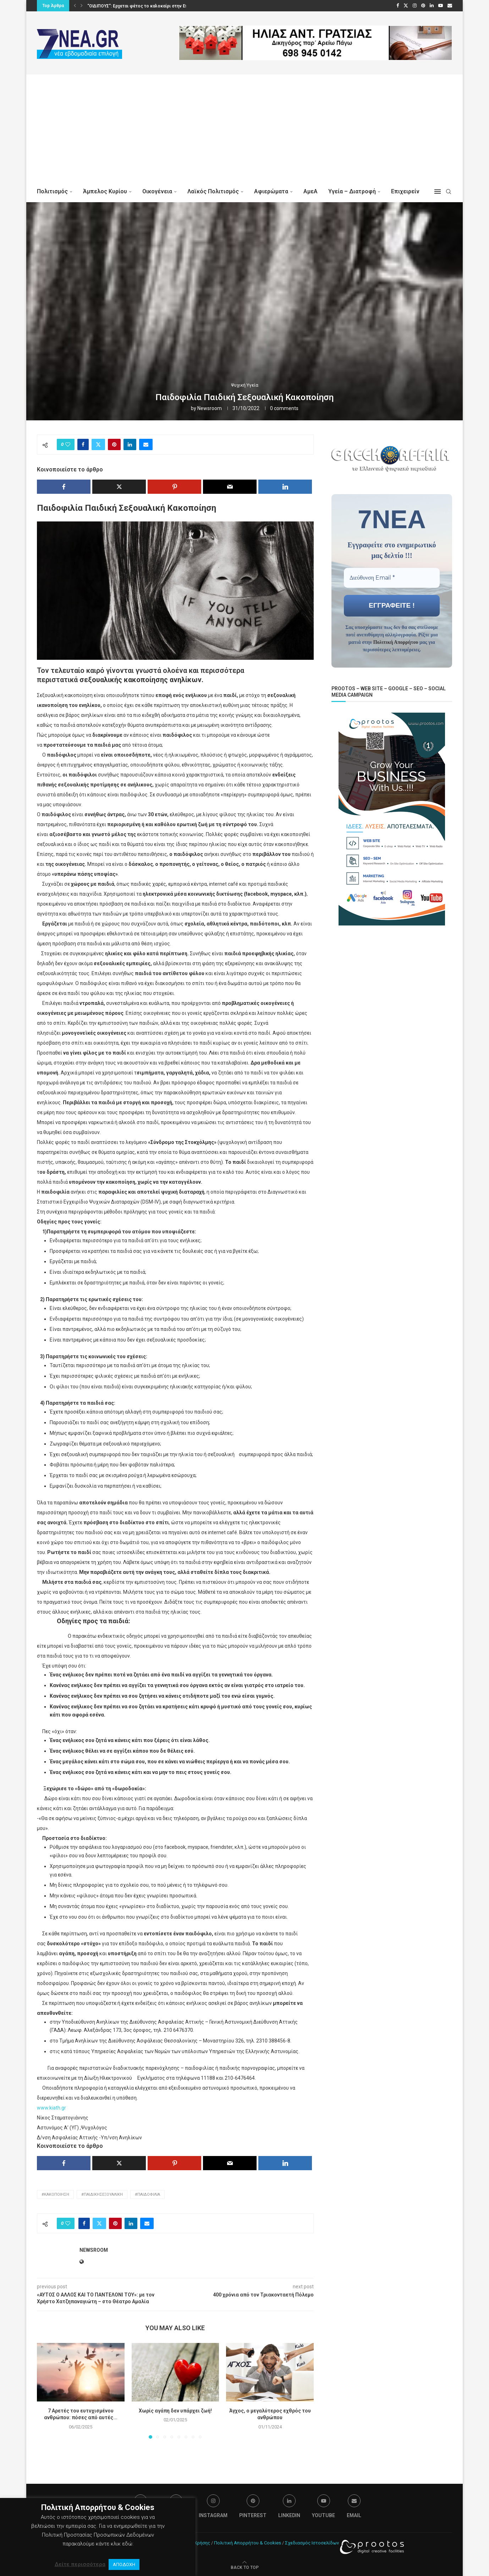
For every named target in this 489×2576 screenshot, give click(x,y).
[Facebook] (397, 5)
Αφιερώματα (271, 191)
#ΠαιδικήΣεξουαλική (102, 2194)
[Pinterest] (423, 5)
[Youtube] (440, 5)
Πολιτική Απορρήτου (395, 642)
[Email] (449, 5)
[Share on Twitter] (98, 444)
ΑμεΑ (310, 191)
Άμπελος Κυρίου (105, 191)
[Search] (448, 191)
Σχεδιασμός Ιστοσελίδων (312, 2542)
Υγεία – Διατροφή (352, 191)
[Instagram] (415, 5)
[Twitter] (405, 5)
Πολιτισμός (52, 191)
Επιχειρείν (405, 191)
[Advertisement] (244, 127)
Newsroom (209, 408)
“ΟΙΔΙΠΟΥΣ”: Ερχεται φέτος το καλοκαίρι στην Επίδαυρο (144, 6)
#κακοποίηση (55, 2194)
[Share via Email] (146, 444)
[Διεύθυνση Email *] (392, 577)
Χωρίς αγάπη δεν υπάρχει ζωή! (175, 2411)
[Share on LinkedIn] (129, 444)
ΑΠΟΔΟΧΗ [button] (124, 2564)
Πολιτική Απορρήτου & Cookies (247, 2542)
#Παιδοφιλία (147, 2194)
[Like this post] (67, 444)
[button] (75, 5)
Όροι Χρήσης (196, 2542)
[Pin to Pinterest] (114, 444)
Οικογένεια (157, 191)
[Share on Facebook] (83, 444)
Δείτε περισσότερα (80, 2564)
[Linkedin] (432, 5)
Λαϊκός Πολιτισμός (213, 191)
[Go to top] (245, 2567)
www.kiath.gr (51, 2108)
